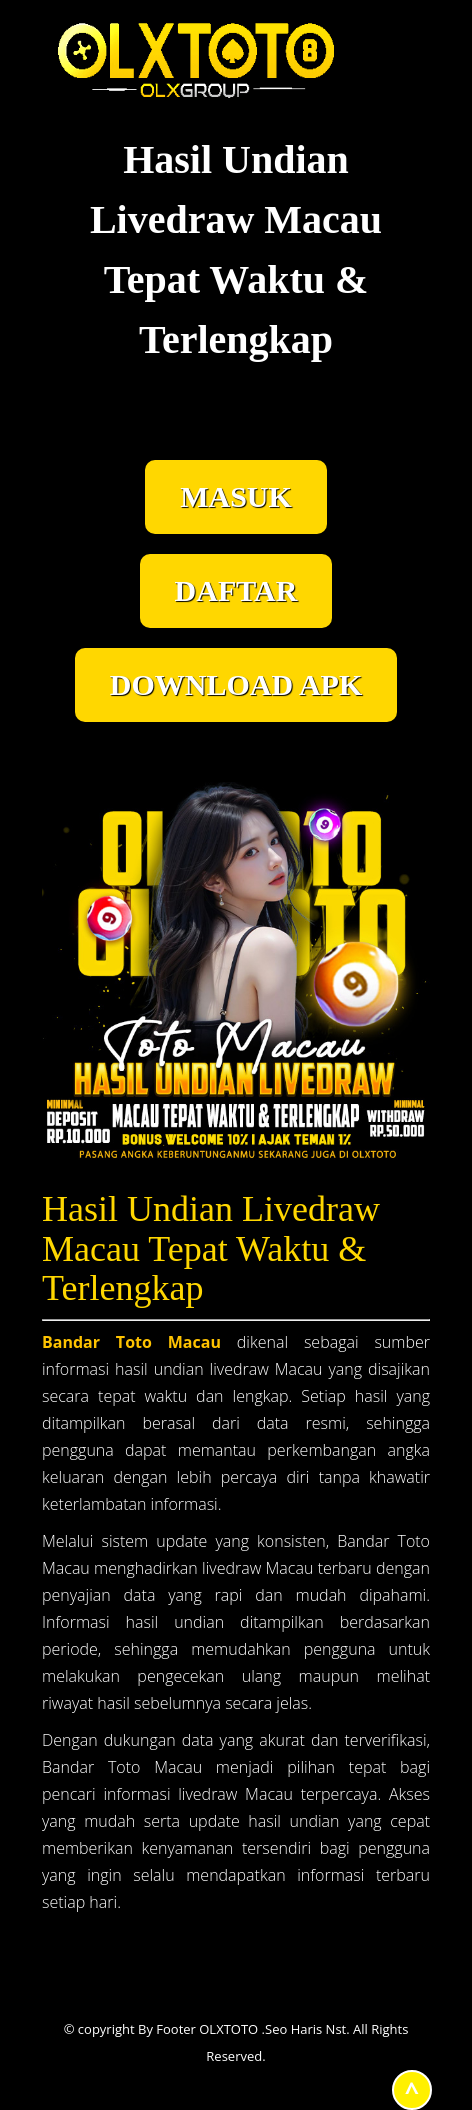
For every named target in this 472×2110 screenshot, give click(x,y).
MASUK (236, 496)
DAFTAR (236, 590)
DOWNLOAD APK (236, 684)
